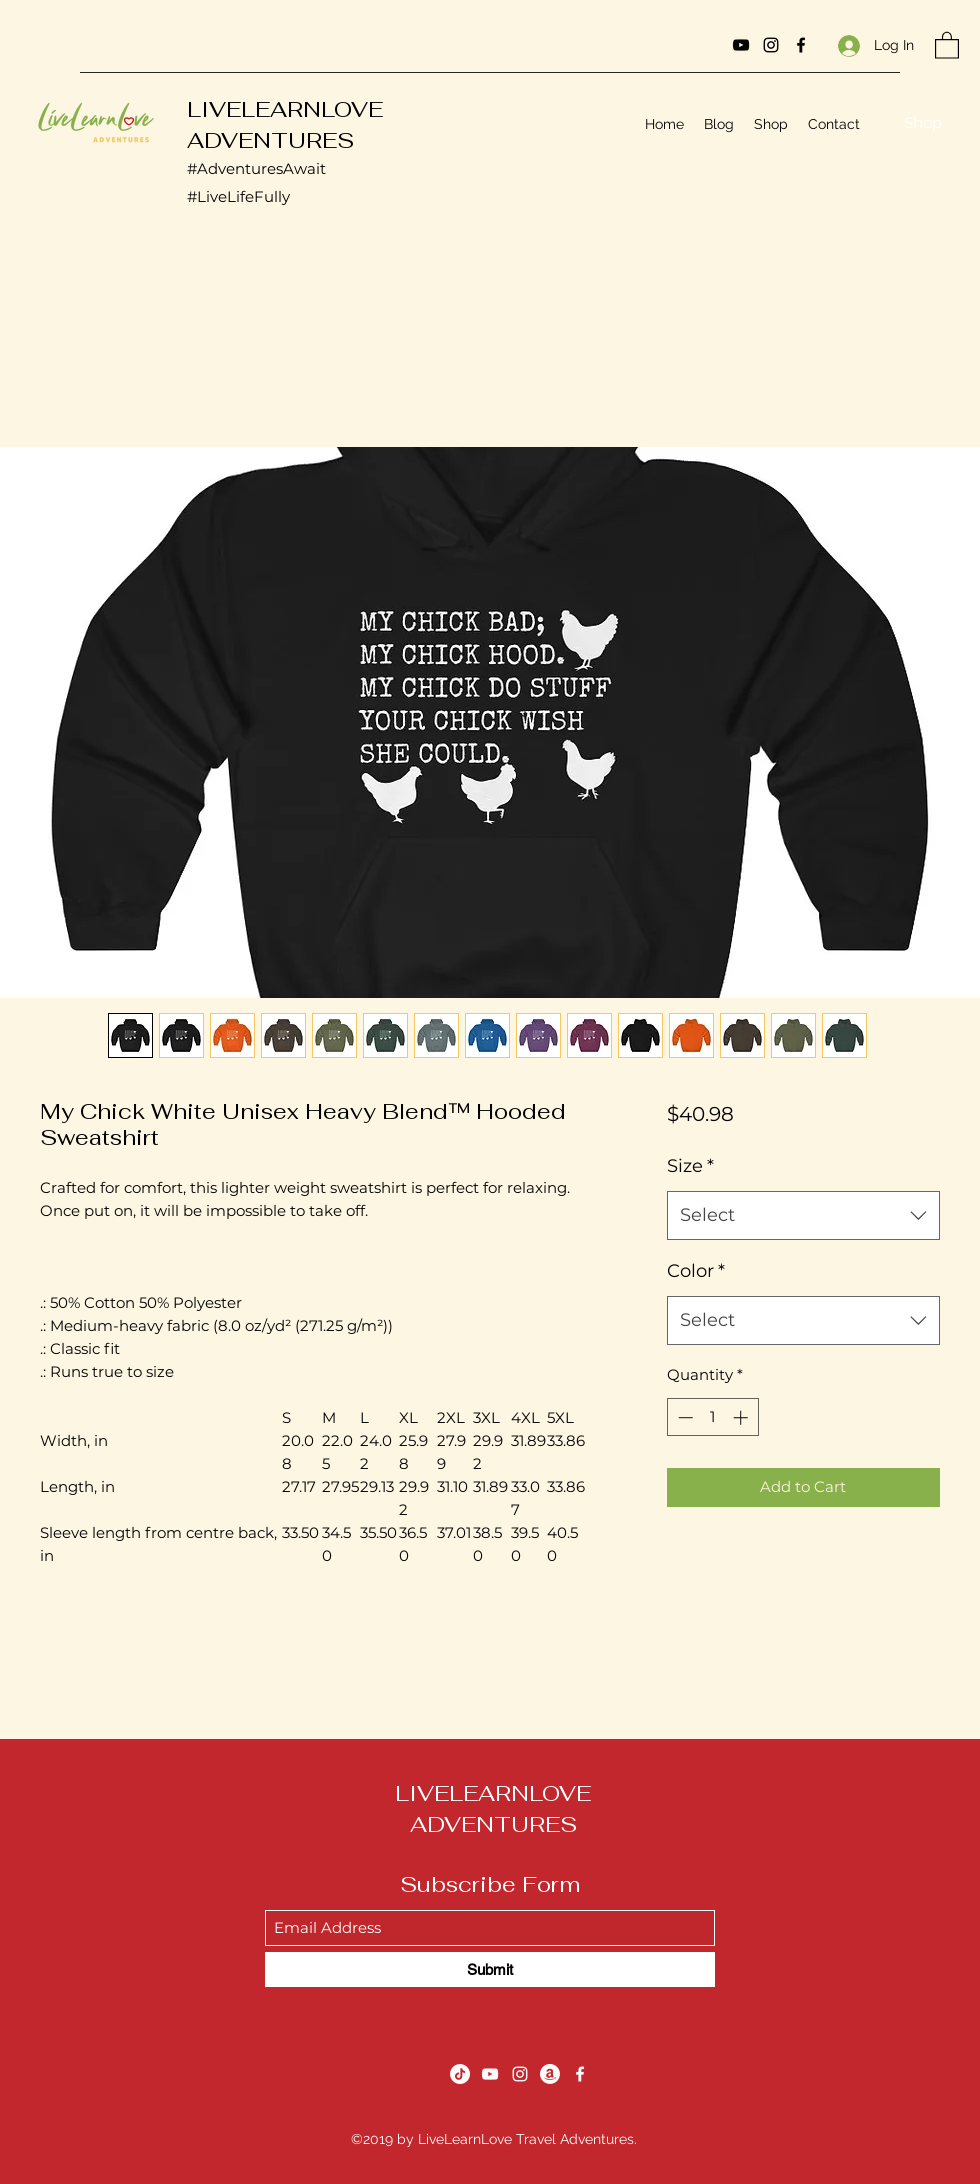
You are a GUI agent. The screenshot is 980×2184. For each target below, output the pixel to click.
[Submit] (490, 1969)
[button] (947, 44)
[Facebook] (801, 45)
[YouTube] (741, 45)
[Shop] (922, 123)
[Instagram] (771, 45)
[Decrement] (683, 1417)
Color (696, 1271)
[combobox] (803, 1216)
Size (690, 1166)
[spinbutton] (712, 1417)
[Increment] (742, 1417)
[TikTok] (460, 2074)
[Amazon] (550, 2074)
